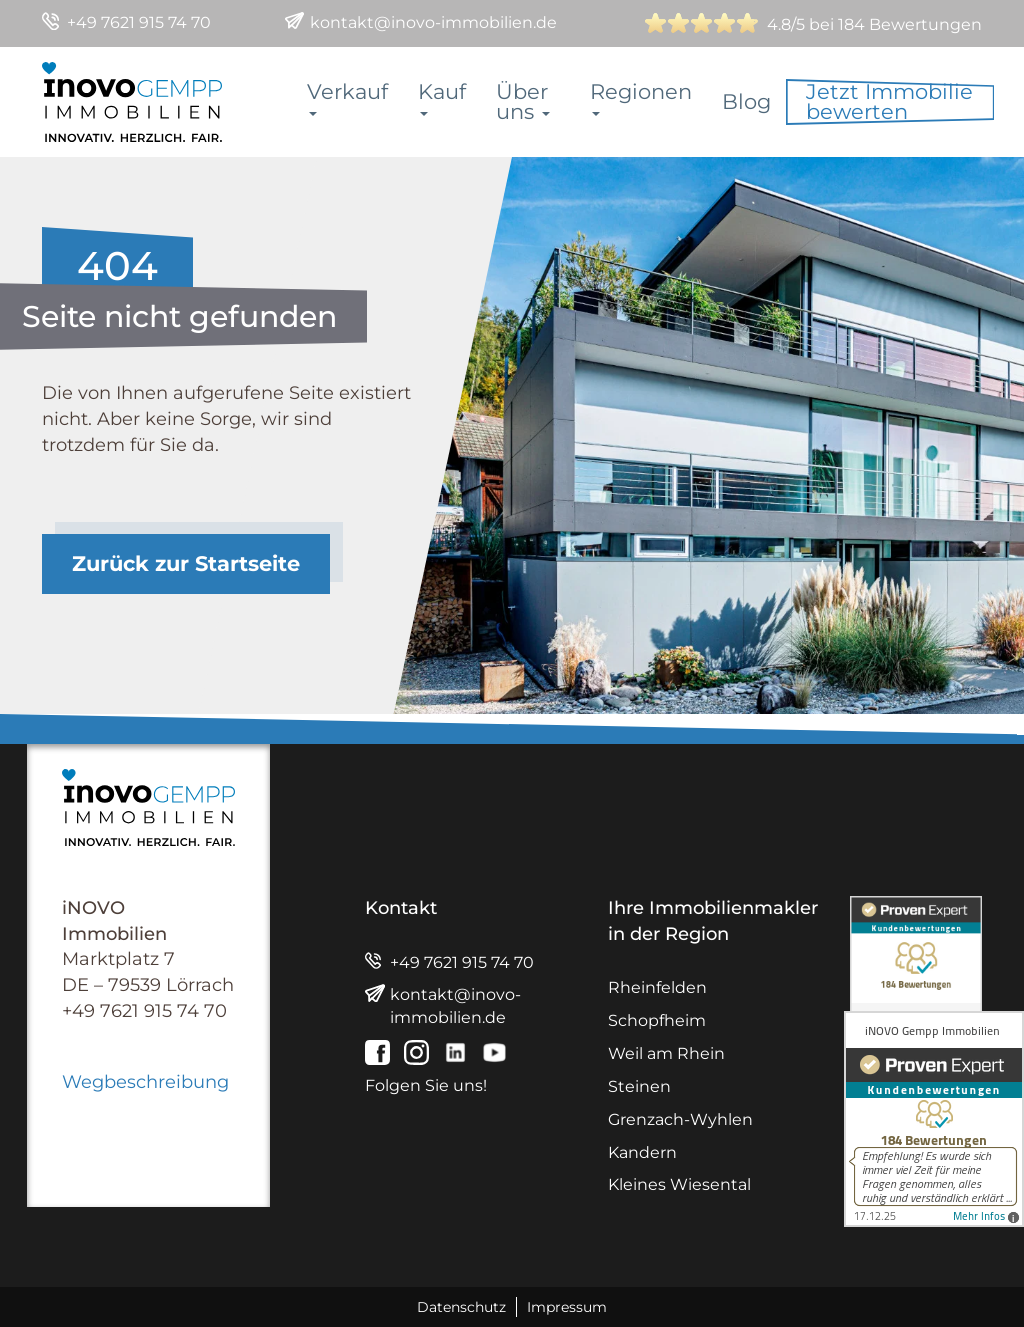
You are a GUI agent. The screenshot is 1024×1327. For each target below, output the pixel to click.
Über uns (523, 101)
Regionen (641, 97)
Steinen (639, 1086)
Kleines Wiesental (679, 1184)
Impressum (567, 1307)
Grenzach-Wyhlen (680, 1119)
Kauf (442, 97)
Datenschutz (461, 1307)
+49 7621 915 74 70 (139, 22)
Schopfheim (657, 1020)
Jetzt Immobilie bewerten (889, 101)
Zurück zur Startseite (186, 563)
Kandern (642, 1152)
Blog (746, 101)
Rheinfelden (657, 987)
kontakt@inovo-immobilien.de (433, 22)
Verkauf (347, 97)
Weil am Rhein (666, 1053)
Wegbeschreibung (145, 1082)
